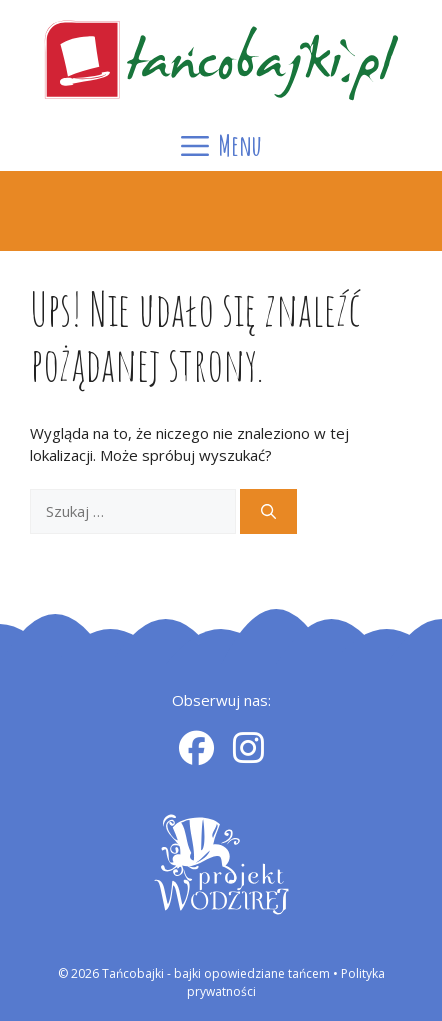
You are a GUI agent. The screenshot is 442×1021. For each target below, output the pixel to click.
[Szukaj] (268, 511)
